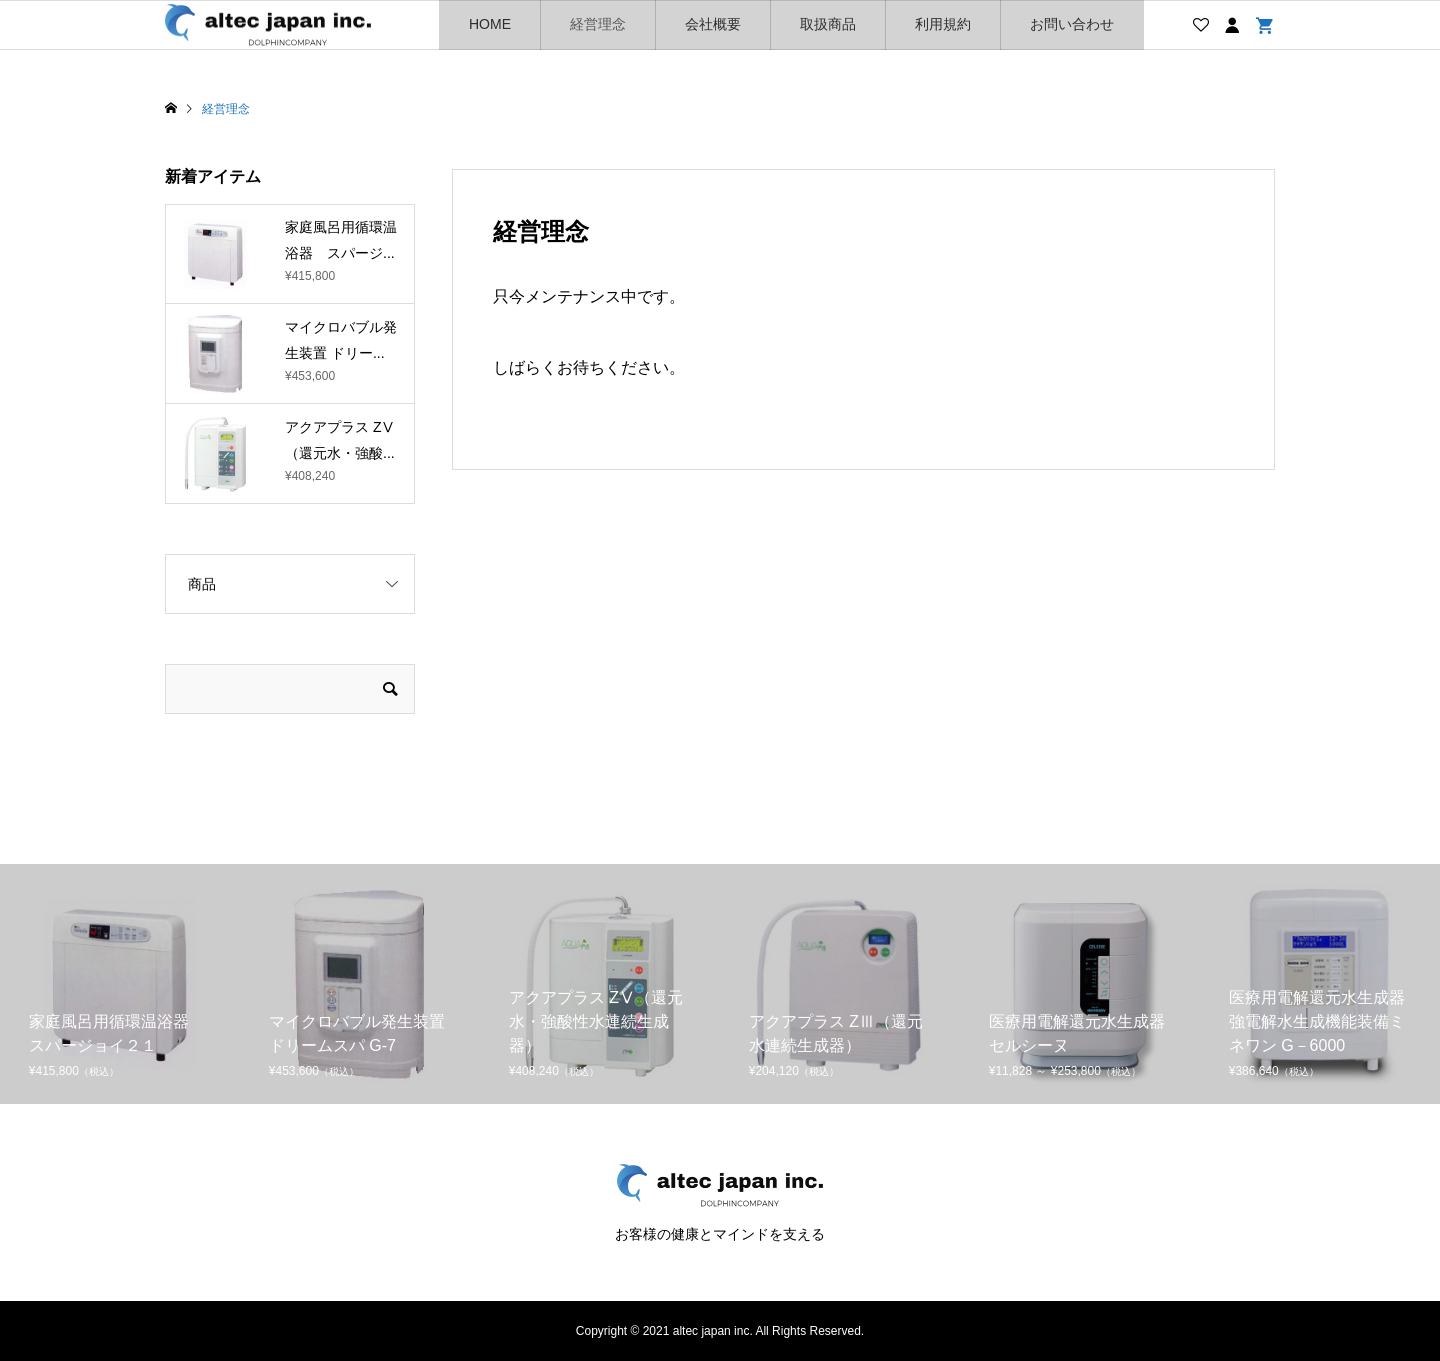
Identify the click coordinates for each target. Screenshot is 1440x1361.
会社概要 (713, 24)
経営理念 (598, 24)
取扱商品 (828, 24)
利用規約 (943, 24)
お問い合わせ (1072, 24)
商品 (202, 584)
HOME (490, 24)
